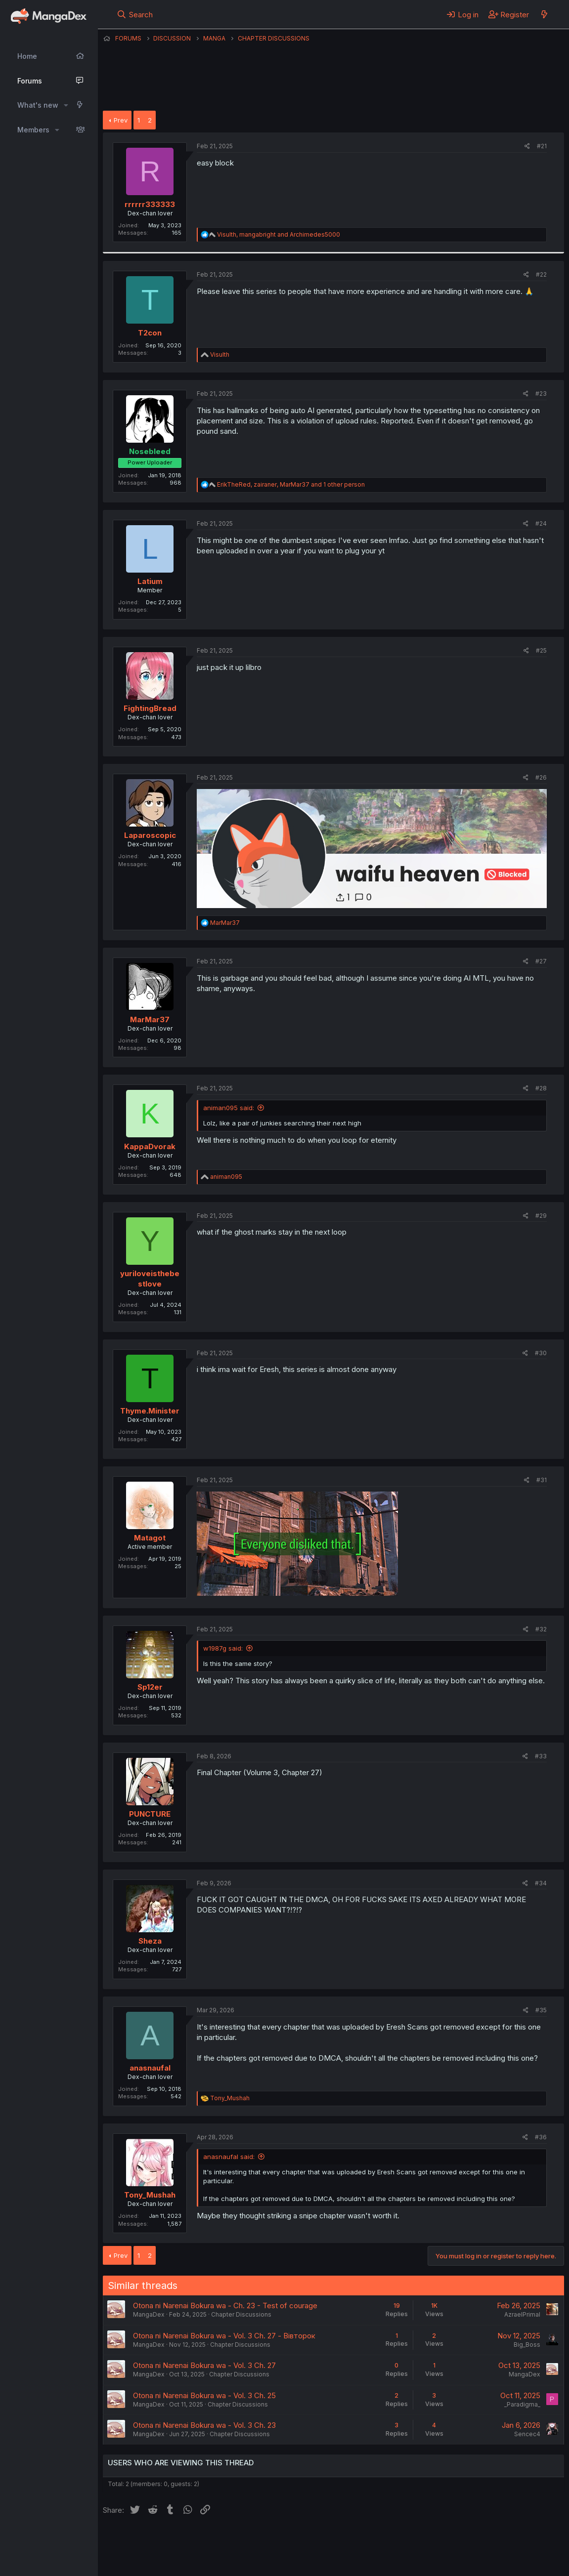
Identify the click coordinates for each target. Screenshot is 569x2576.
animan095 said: (228, 1108)
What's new (37, 105)
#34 (541, 1883)
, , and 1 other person (291, 484)
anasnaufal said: (229, 2157)
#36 (541, 2137)
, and (278, 234)
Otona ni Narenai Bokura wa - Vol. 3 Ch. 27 (204, 2365)
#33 (541, 1756)
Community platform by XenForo (482, 2554)
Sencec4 (527, 2434)
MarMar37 (150, 1019)
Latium (150, 581)
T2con (150, 332)
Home (27, 56)
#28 (541, 1088)
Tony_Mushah (149, 2195)
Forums (29, 81)
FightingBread (150, 708)
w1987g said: (223, 1648)
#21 (542, 146)
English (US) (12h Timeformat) (153, 2541)
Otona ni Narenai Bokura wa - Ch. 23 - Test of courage (225, 2305)
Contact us (232, 2541)
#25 (541, 650)
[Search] (135, 14)
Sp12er (150, 1687)
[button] (66, 105)
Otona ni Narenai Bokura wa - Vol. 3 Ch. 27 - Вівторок (224, 2335)
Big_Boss (527, 2344)
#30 (541, 1353)
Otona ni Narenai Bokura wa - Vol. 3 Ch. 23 (204, 2425)
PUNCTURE (150, 1814)
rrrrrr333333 (150, 204)
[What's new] (544, 14)
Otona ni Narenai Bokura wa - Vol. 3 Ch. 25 (204, 2395)
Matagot (150, 1537)
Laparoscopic (150, 835)
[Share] (527, 146)
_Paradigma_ (522, 2404)
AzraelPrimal (522, 2314)
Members (33, 129)
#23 (541, 393)
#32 (541, 1629)
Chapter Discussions (241, 2314)
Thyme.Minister (149, 1410)
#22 (541, 274)
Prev (121, 120)
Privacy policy (345, 2541)
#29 (541, 1215)
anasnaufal (150, 2068)
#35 (541, 2010)
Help (386, 2541)
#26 (541, 777)
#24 (541, 523)
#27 (541, 961)
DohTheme (469, 2562)
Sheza (150, 1941)
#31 (541, 1480)
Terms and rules (286, 2541)
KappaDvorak (149, 1146)
